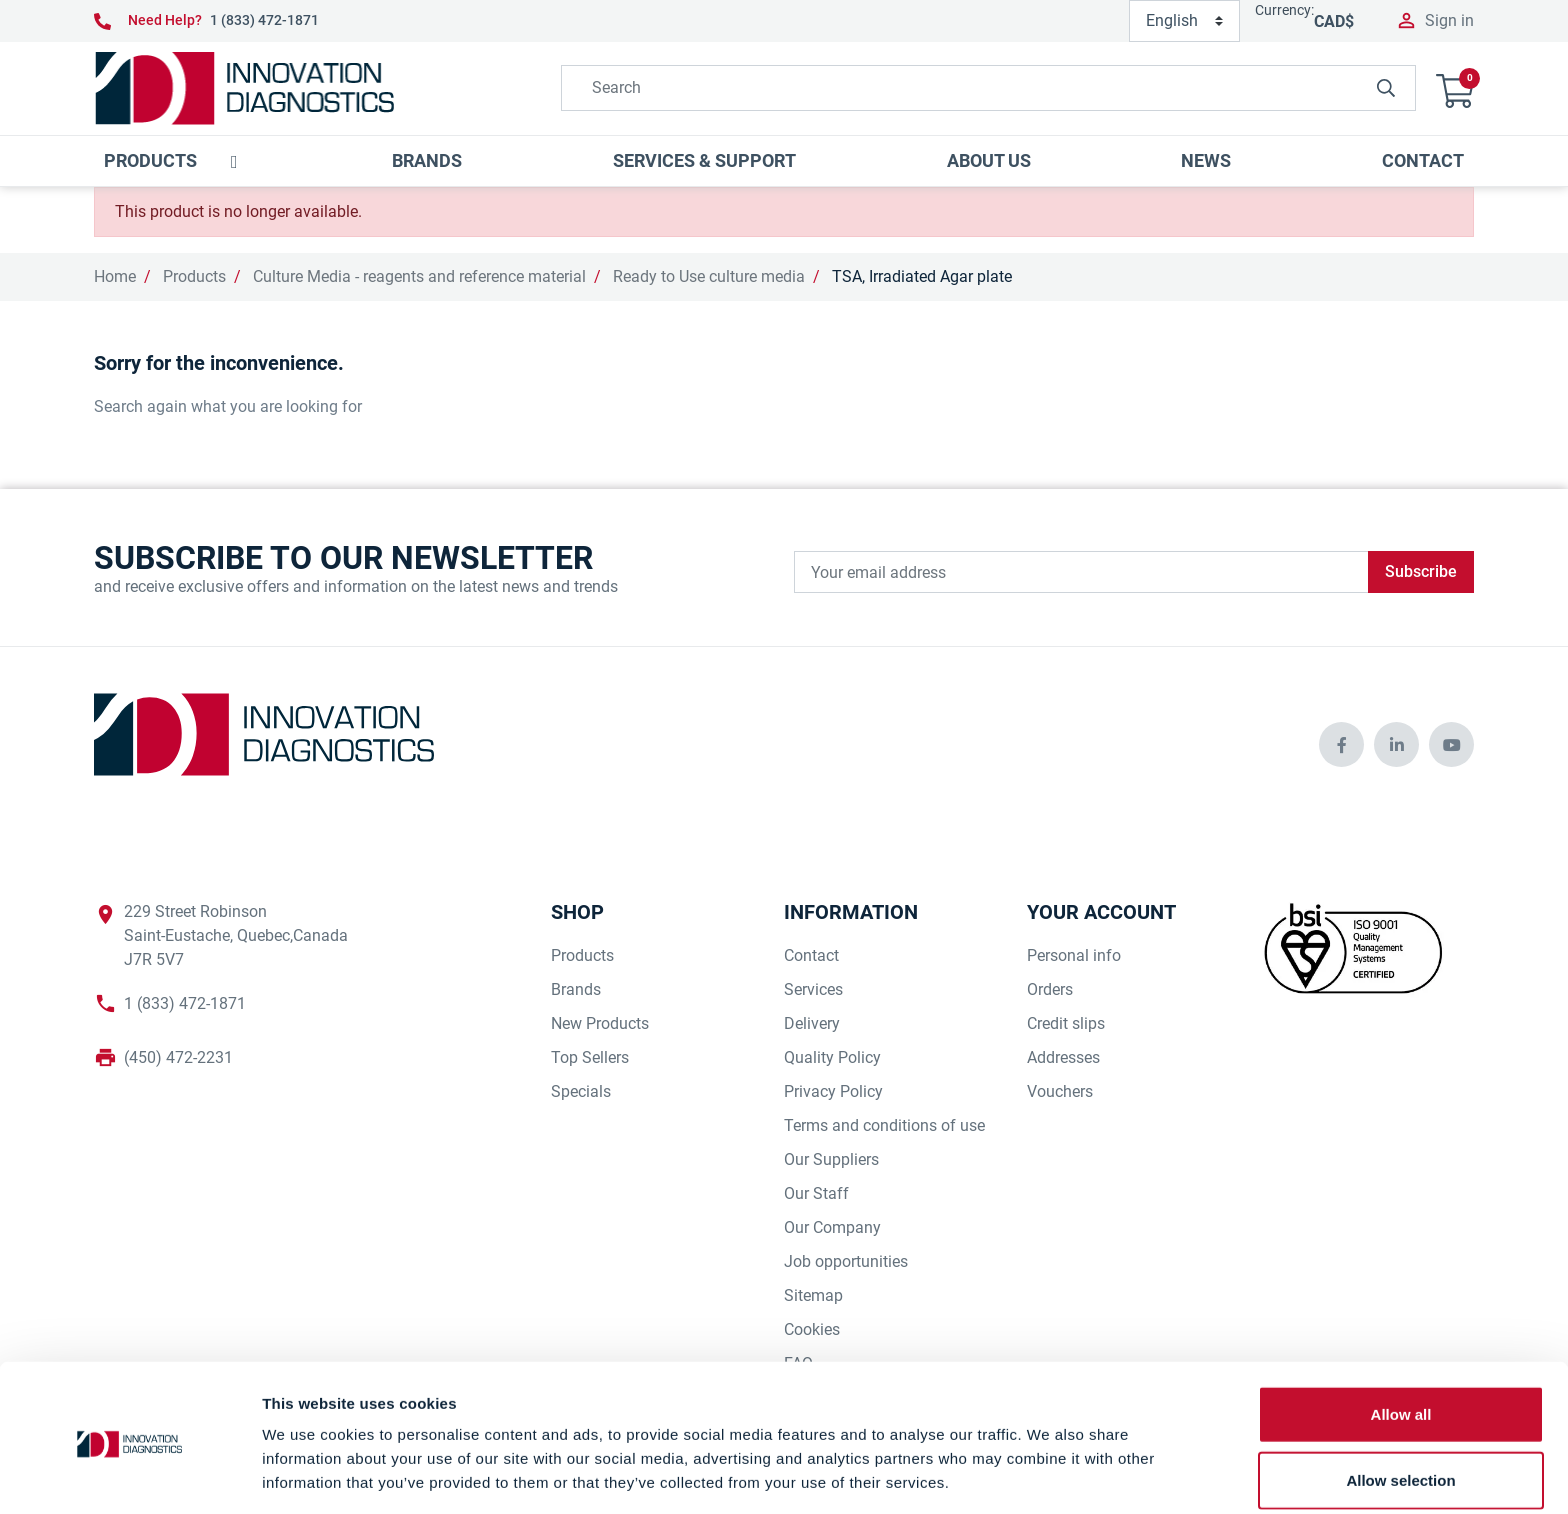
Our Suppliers (831, 1159)
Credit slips (1066, 1023)
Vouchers (1060, 1091)
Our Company (832, 1227)
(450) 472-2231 (178, 1057)
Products (194, 276)
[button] (1455, 88)
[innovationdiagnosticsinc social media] (1341, 744)
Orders (1050, 989)
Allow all (1401, 1341)
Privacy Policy (833, 1091)
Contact (811, 955)
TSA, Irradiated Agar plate (922, 276)
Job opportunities (846, 1261)
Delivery (812, 1023)
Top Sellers (590, 1057)
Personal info (1074, 955)
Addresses (1063, 1057)
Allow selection (1400, 1407)
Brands (576, 989)
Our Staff (816, 1193)
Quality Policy (832, 1057)
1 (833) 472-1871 (264, 20)
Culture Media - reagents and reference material (419, 276)
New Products (600, 1023)
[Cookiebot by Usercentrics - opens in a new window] (129, 1475)
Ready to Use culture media (709, 276)
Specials (581, 1091)
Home (115, 276)
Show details (1049, 1474)
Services (813, 989)
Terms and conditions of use (884, 1125)
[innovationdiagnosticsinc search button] (1386, 88)
